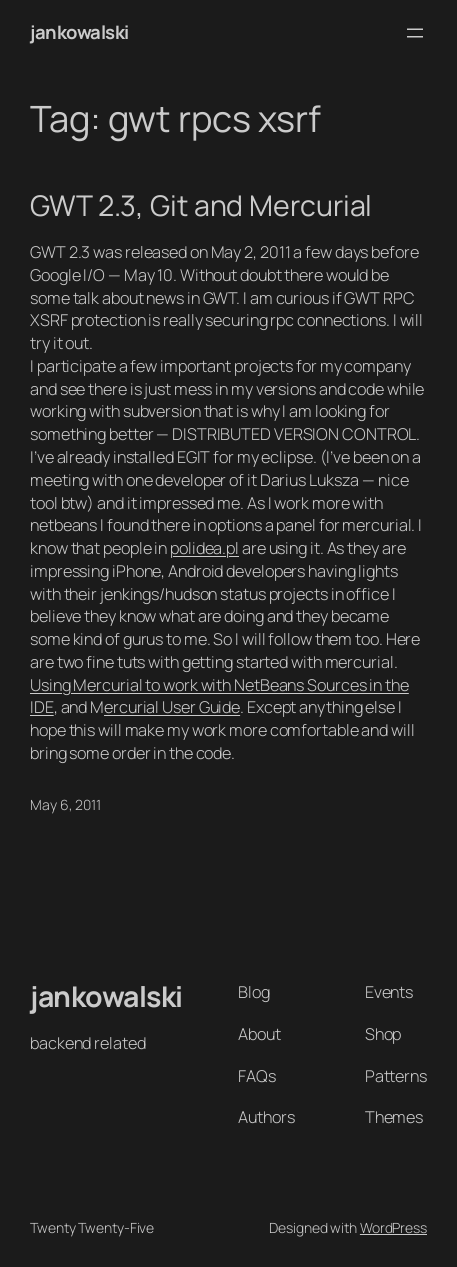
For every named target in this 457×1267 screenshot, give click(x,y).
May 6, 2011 (65, 804)
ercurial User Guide (172, 707)
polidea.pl (204, 548)
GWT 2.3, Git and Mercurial (201, 206)
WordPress (393, 1227)
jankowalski (79, 32)
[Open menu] (415, 33)
